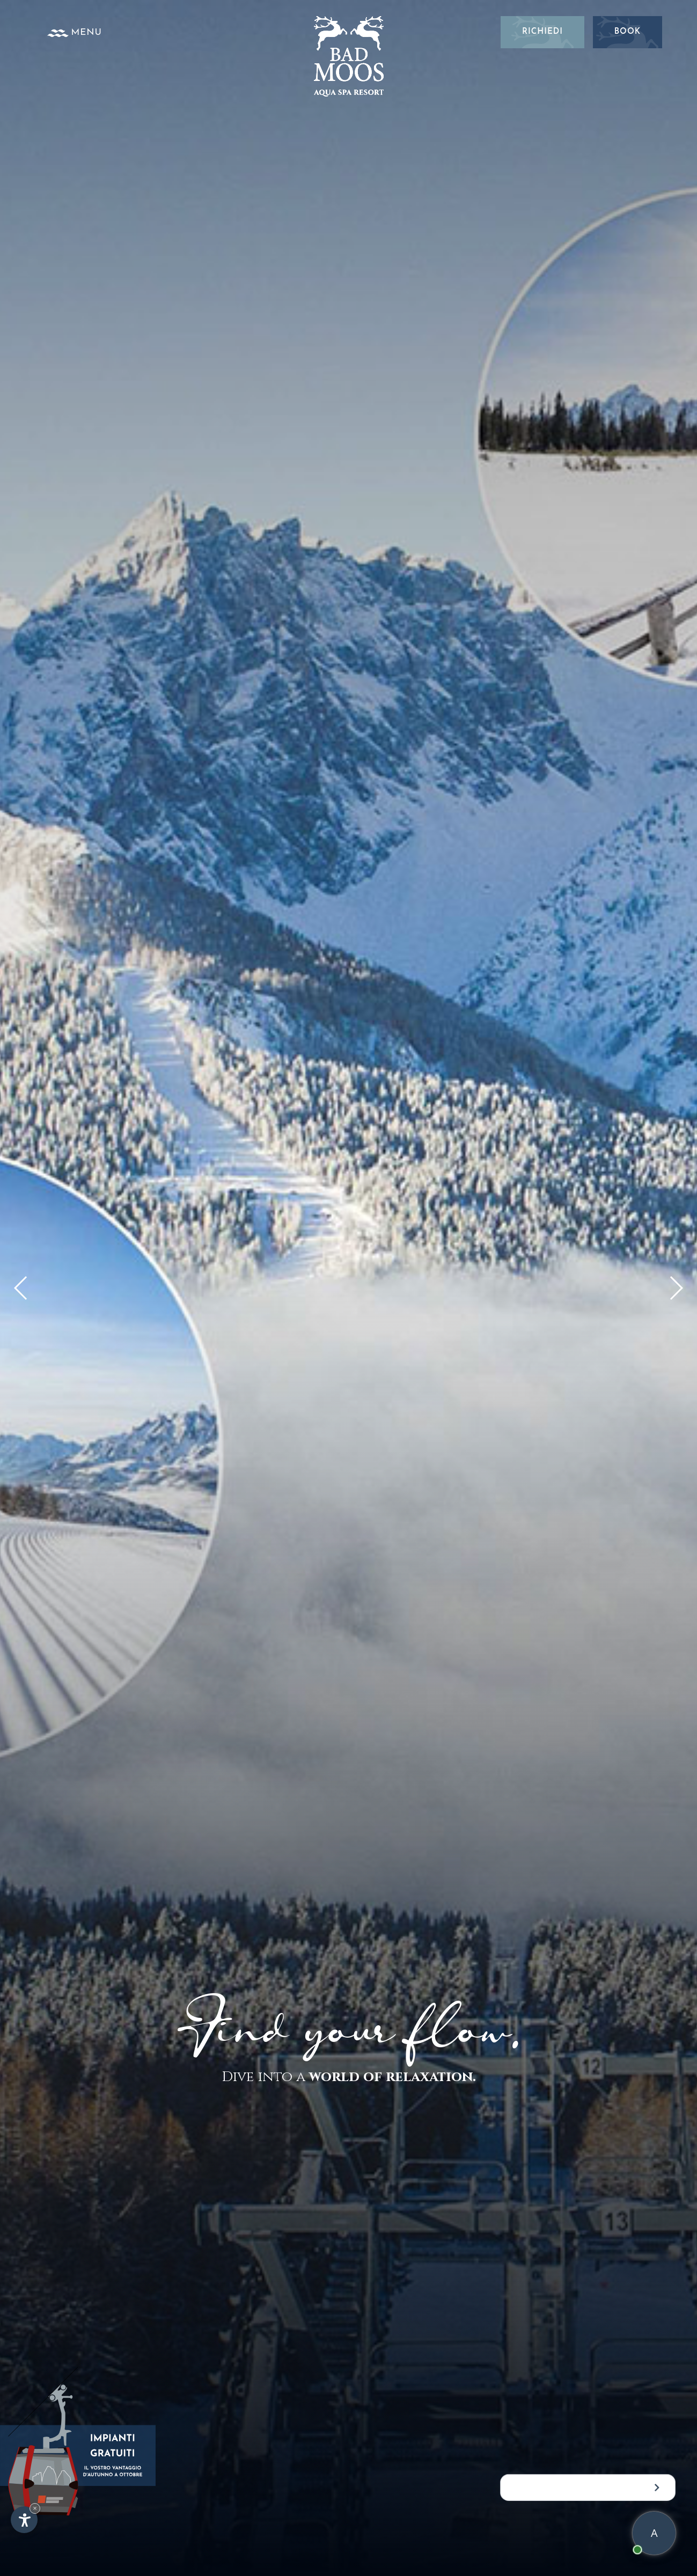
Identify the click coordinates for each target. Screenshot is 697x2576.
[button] (676, 1288)
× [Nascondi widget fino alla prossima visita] (35, 2508)
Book (627, 32)
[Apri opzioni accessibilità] (24, 2519)
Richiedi (542, 32)
